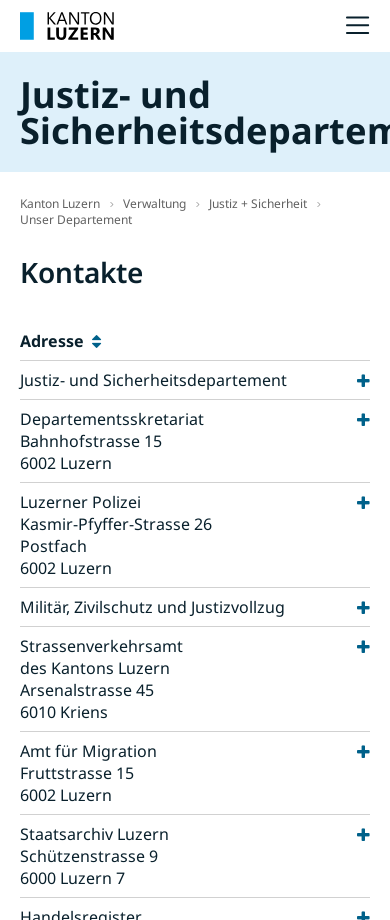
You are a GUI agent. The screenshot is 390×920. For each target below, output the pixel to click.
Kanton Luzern (60, 203)
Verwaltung (154, 203)
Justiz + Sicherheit (258, 203)
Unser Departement (76, 219)
